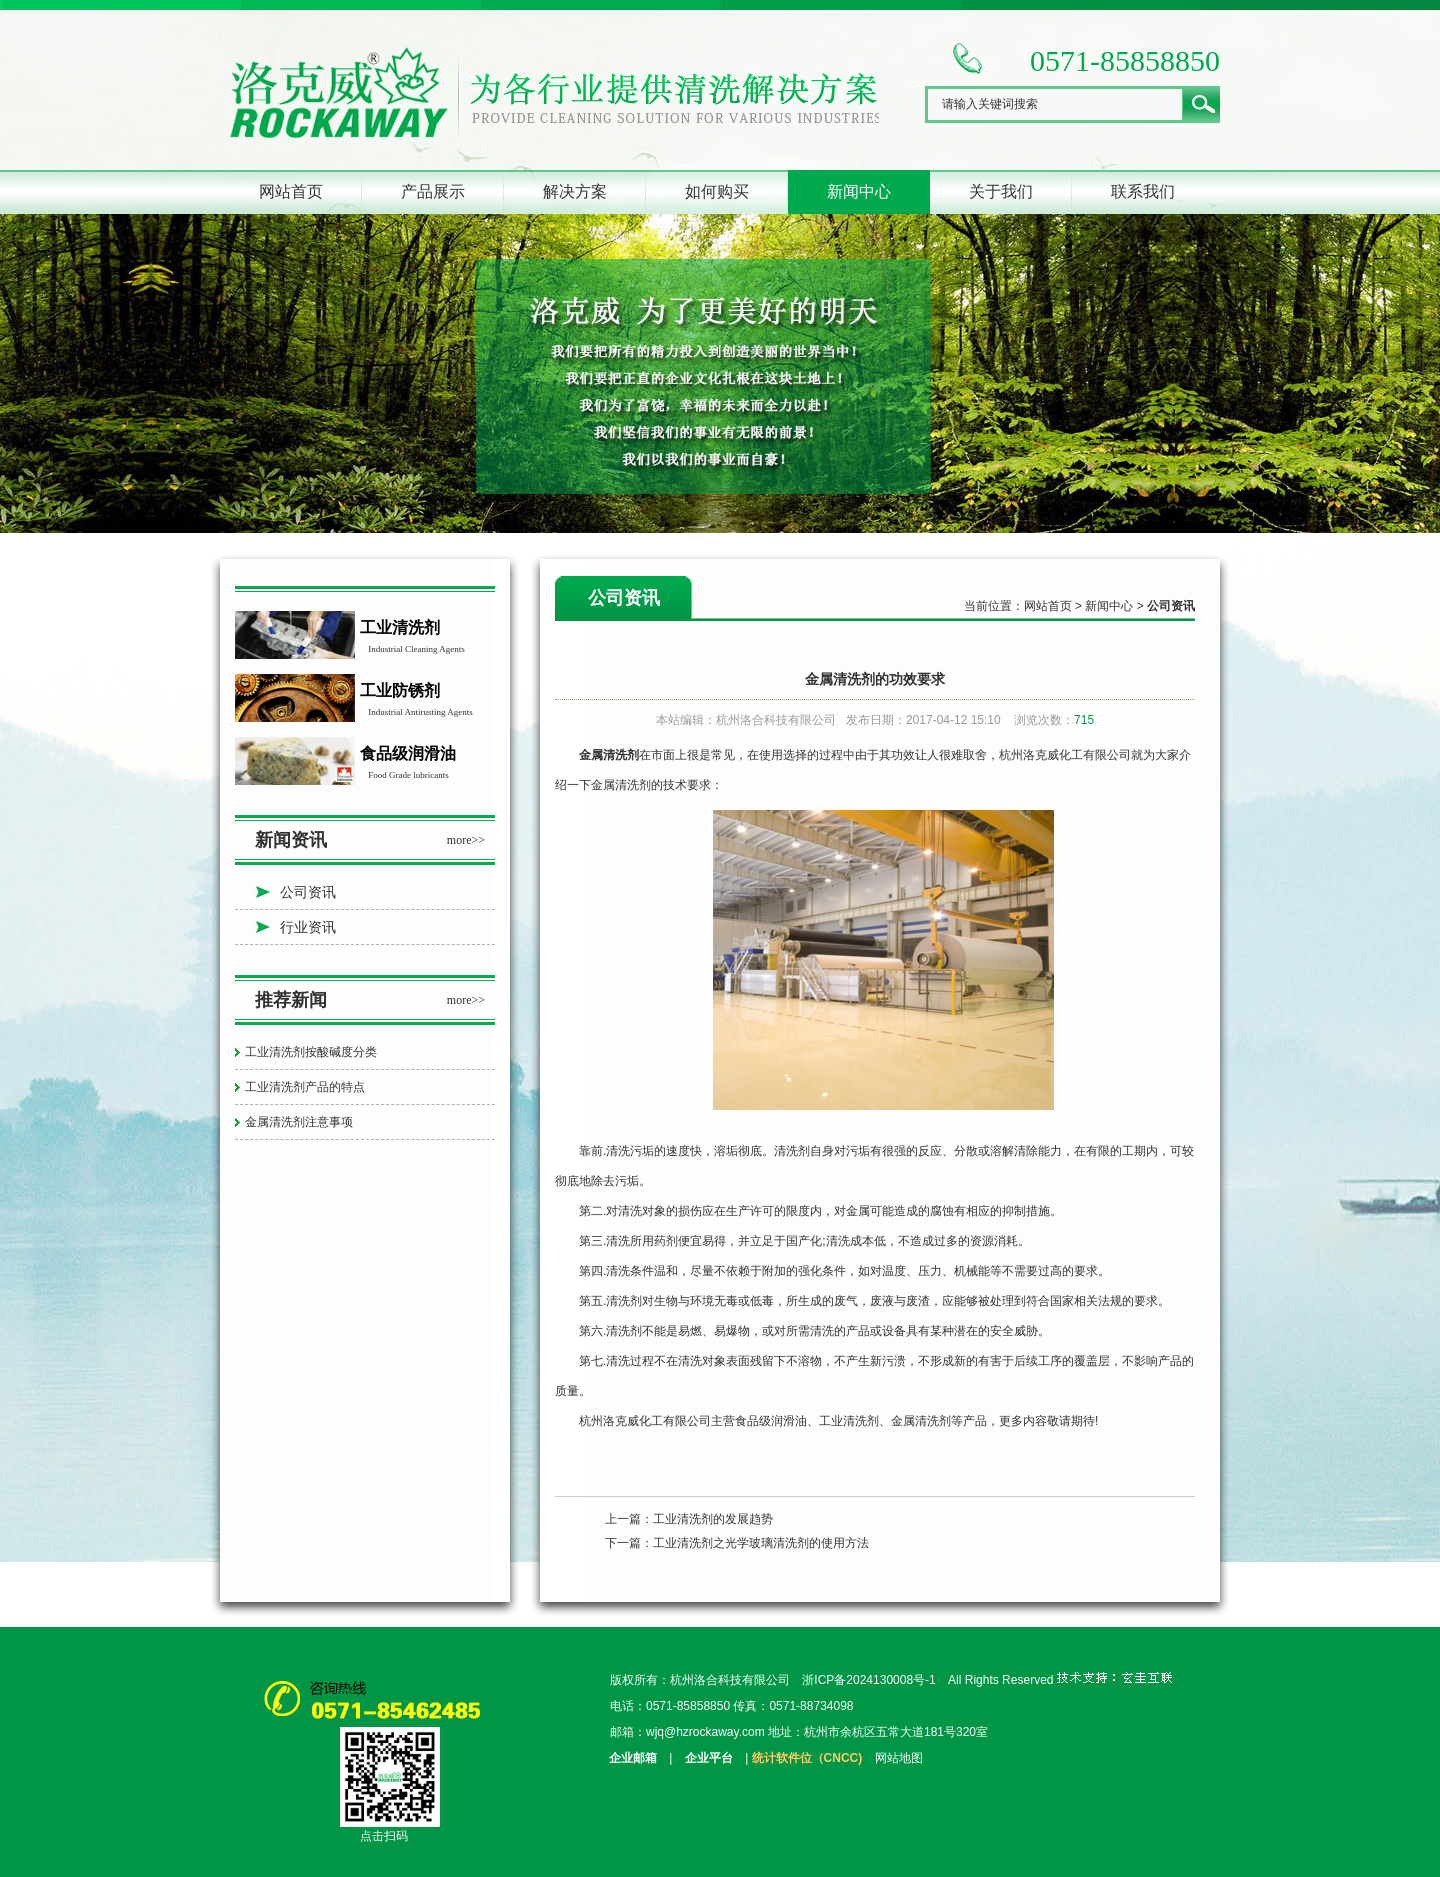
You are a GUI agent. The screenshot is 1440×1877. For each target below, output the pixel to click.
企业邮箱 (633, 1758)
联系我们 (1143, 191)
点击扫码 (384, 1836)
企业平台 (709, 1758)
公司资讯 (308, 892)
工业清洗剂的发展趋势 (713, 1519)
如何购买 (717, 191)
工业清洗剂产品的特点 (305, 1087)
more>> (466, 840)
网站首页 (291, 191)
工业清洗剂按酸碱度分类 (311, 1052)
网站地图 (899, 1758)
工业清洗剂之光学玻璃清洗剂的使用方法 (761, 1543)
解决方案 (575, 191)
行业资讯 (308, 927)
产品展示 (433, 191)
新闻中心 (859, 191)
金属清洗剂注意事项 (299, 1122)
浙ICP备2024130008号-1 (868, 1680)
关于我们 (1001, 191)
